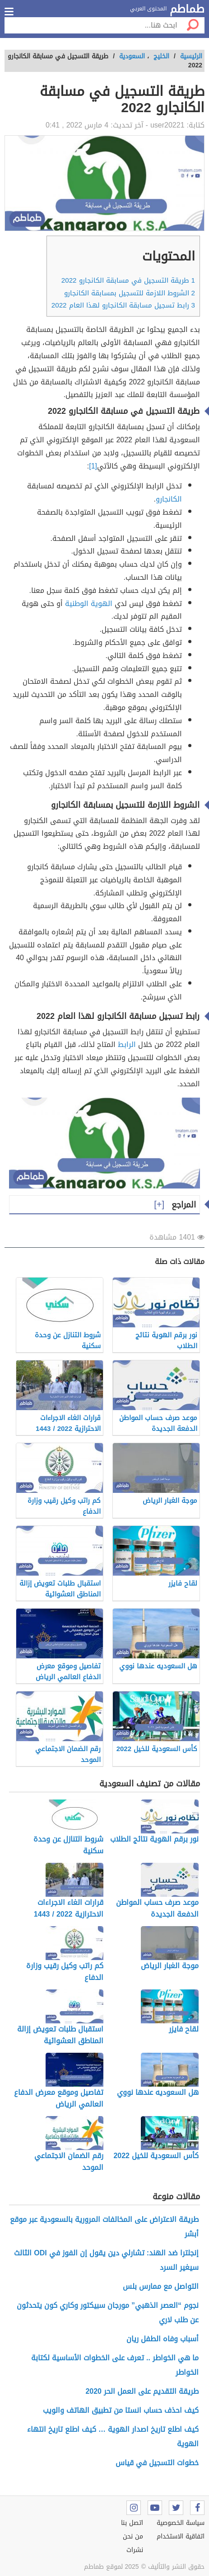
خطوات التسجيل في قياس (157, 2463)
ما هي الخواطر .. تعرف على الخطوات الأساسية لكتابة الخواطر (115, 2365)
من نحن (133, 2536)
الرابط (127, 1044)
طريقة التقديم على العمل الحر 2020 (142, 2391)
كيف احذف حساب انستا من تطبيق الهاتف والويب (121, 2410)
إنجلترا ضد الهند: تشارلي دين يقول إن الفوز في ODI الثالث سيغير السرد (106, 2260)
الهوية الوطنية (88, 604)
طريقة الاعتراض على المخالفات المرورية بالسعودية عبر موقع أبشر (104, 2226)
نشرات (134, 2550)
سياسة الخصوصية (180, 2523)
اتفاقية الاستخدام (180, 2536)
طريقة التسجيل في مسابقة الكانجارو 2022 (128, 280)
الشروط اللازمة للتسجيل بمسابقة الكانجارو (129, 293)
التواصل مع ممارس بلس (161, 2286)
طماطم (187, 9)
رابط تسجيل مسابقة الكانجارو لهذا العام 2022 (123, 305)
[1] (93, 466)
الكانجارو (169, 499)
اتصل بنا (132, 2523)
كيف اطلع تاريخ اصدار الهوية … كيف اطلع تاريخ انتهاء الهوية (113, 2436)
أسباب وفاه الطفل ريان (162, 2339)
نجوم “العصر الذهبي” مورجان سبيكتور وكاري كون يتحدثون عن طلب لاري (108, 2312)
